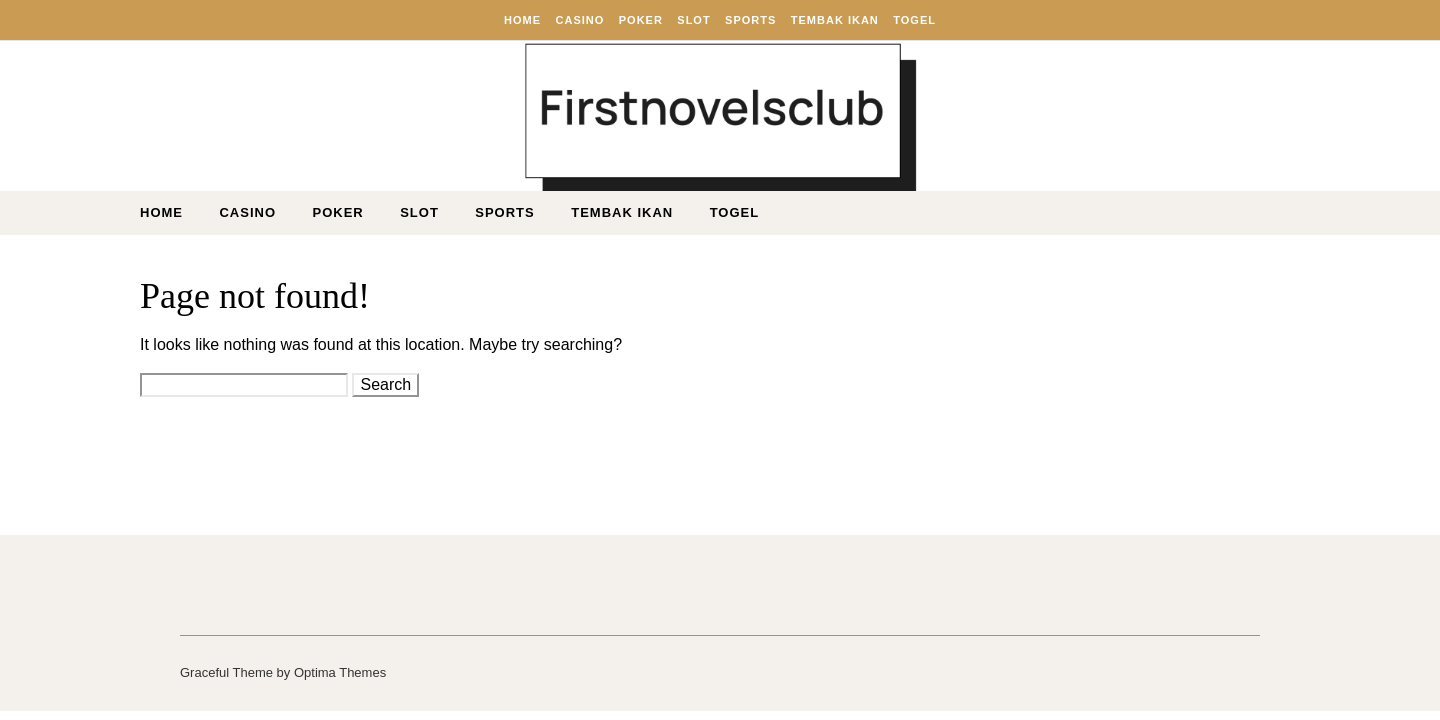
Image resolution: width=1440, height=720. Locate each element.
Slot (693, 20)
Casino (580, 20)
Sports (750, 20)
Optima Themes (340, 672)
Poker (641, 20)
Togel (914, 20)
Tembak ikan (835, 20)
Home (522, 20)
